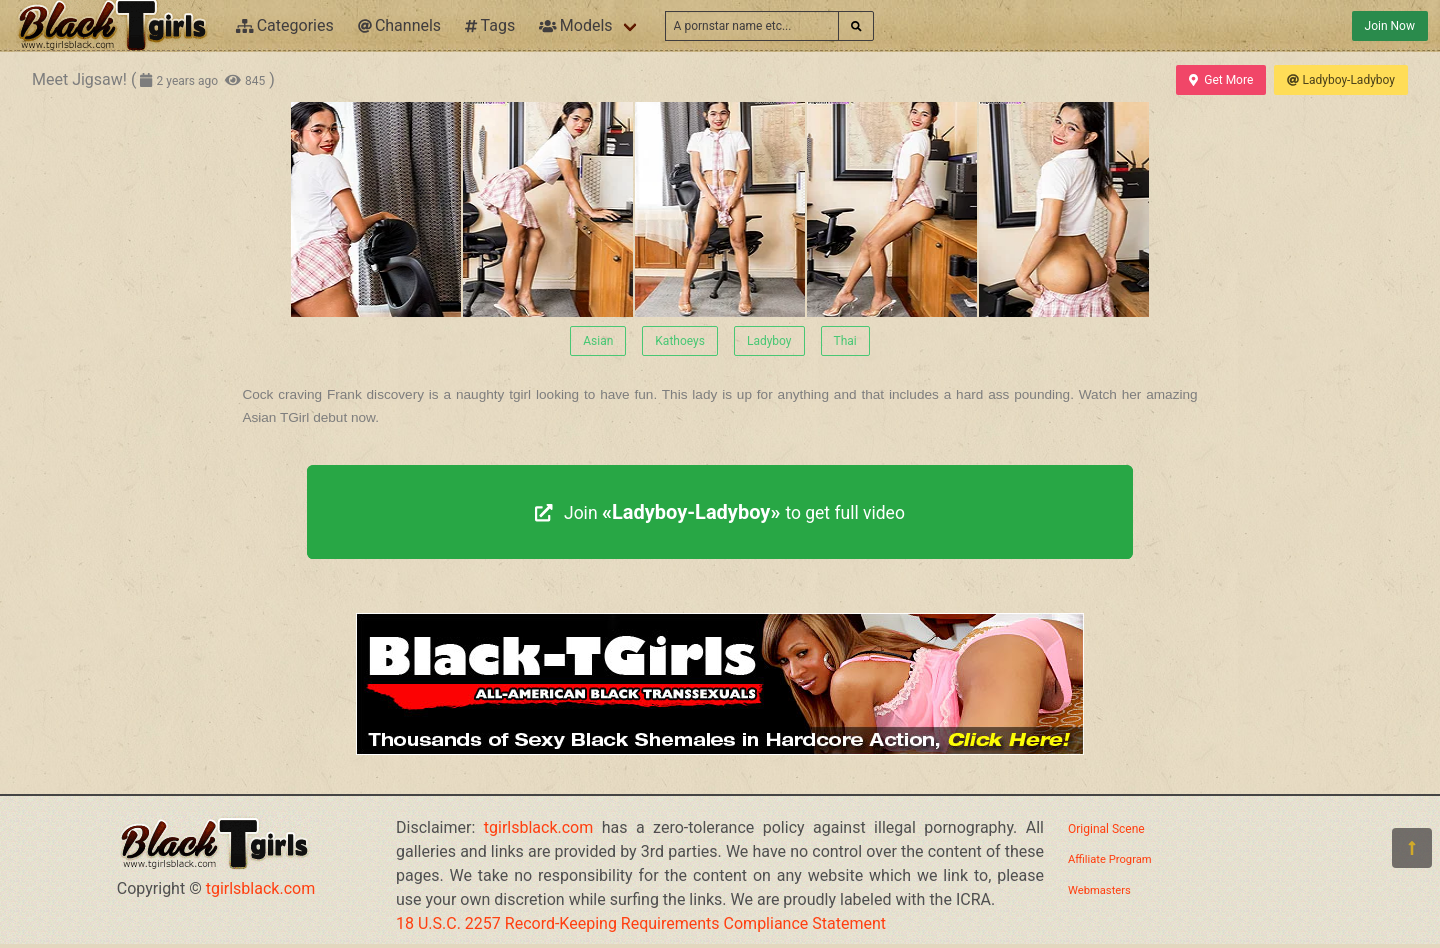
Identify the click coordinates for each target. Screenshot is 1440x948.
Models (575, 25)
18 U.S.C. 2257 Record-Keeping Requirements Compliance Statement (641, 923)
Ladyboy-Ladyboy (1341, 80)
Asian (598, 341)
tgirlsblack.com (261, 888)
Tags (490, 25)
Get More (1221, 80)
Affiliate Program (1110, 859)
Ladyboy (769, 341)
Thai (845, 341)
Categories (285, 25)
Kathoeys (680, 341)
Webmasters (1099, 890)
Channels (399, 25)
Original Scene (1106, 829)
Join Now (1390, 26)
